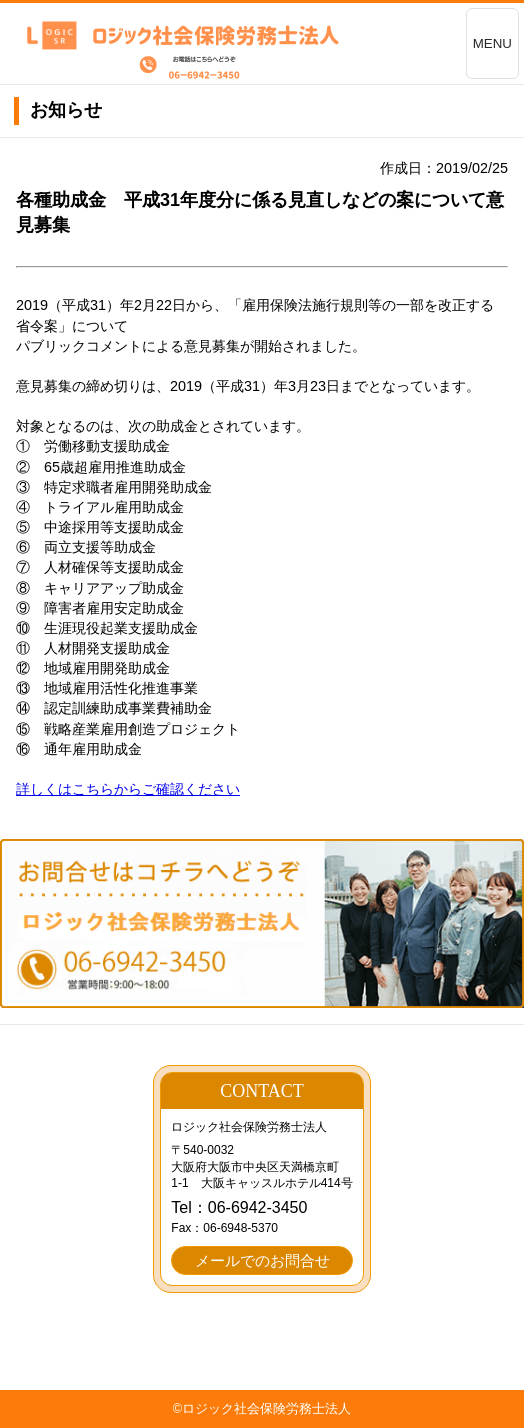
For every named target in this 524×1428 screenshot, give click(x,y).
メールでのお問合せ (262, 1260)
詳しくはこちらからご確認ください (128, 789)
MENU (492, 43)
